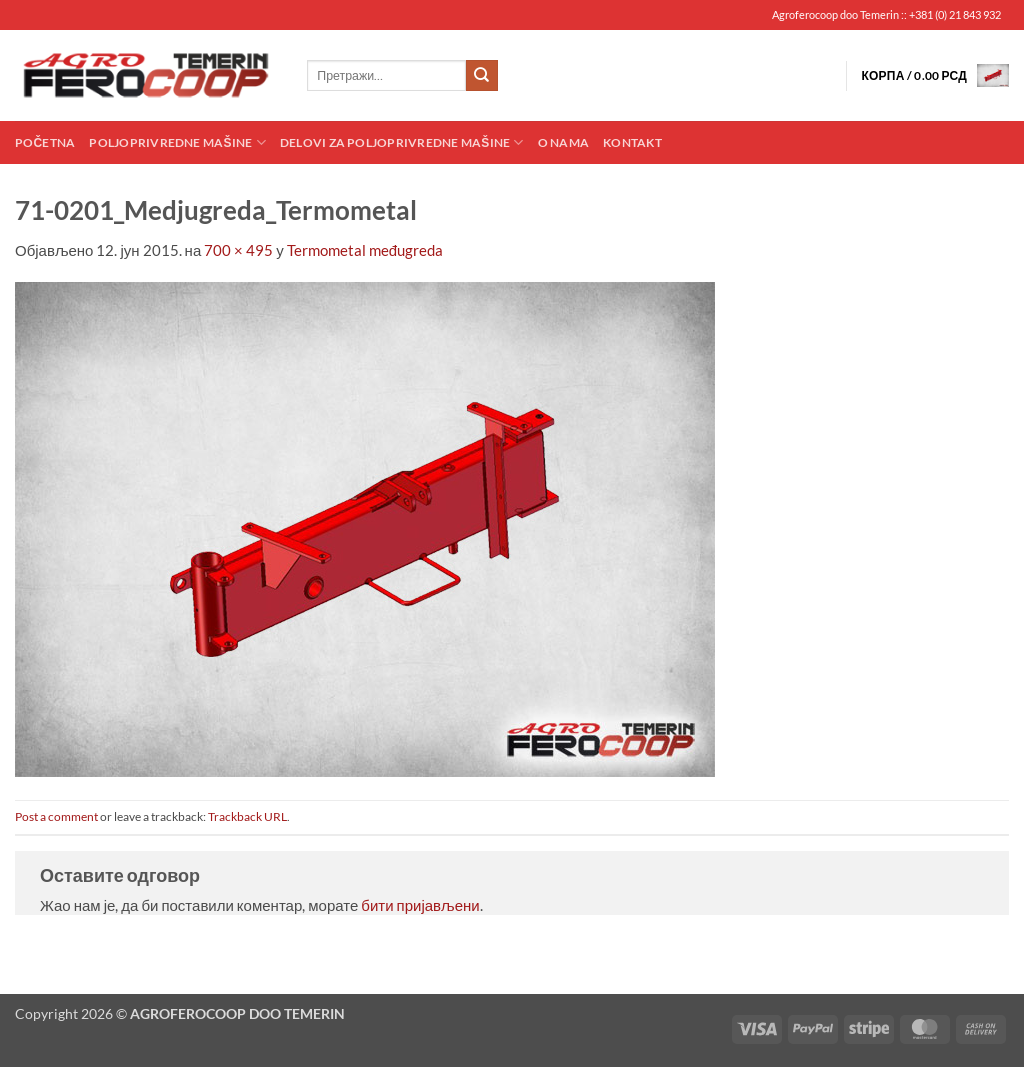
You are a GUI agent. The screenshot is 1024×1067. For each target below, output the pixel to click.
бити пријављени (420, 905)
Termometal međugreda (365, 250)
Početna (45, 142)
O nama (563, 142)
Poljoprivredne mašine (177, 142)
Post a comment (56, 816)
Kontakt (632, 142)
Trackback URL (247, 816)
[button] (935, 75)
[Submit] (482, 76)
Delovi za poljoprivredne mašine (402, 142)
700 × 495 (238, 250)
